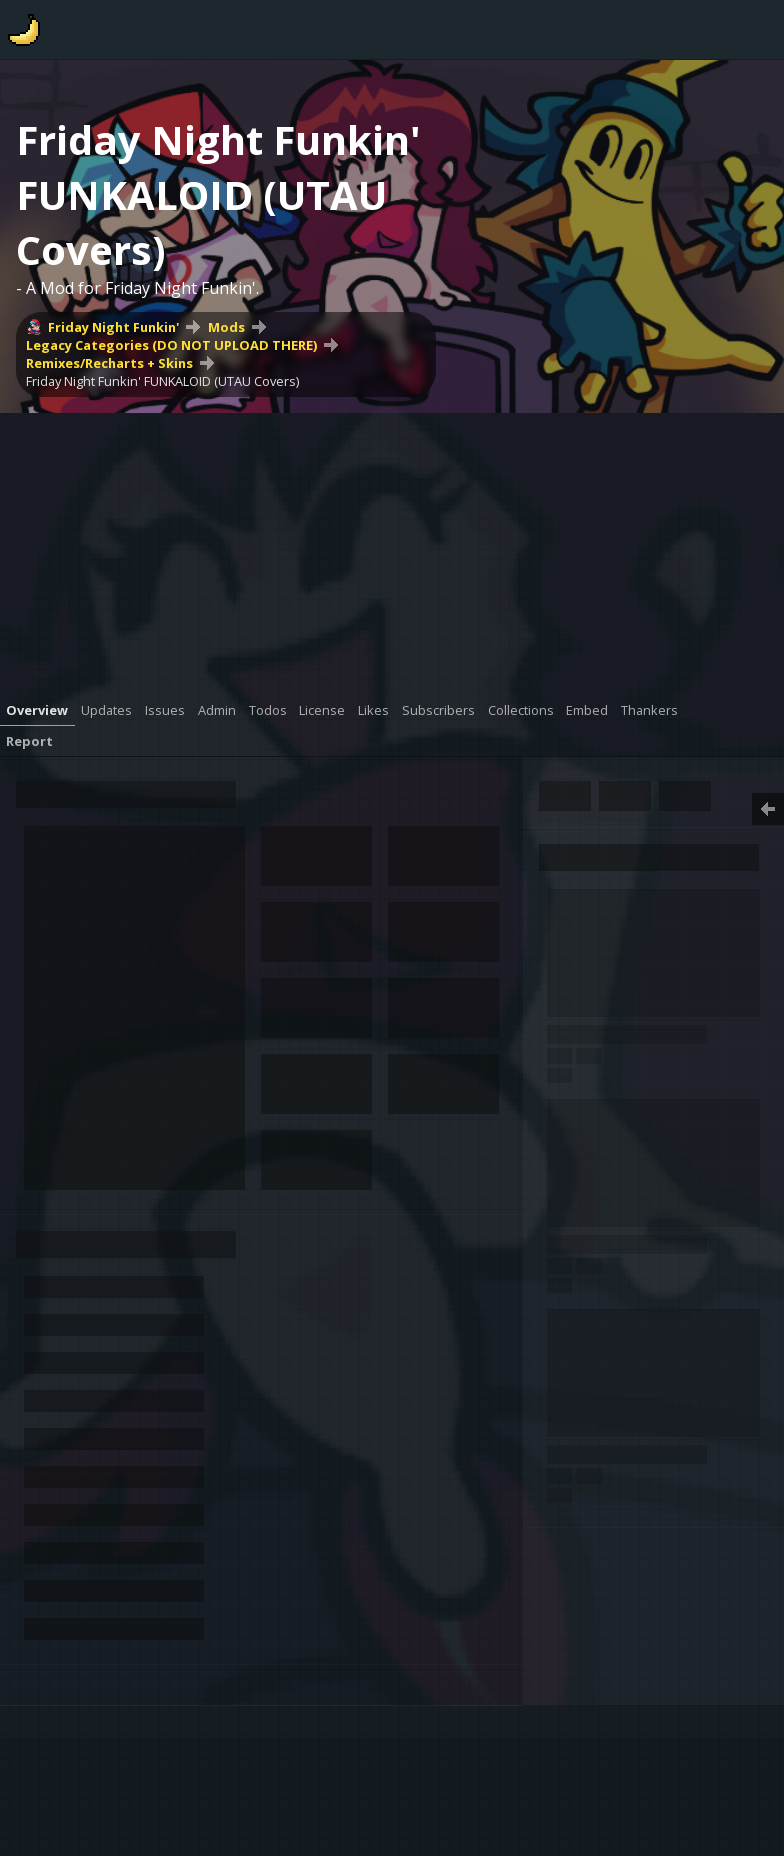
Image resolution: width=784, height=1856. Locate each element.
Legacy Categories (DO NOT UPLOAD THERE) (171, 345)
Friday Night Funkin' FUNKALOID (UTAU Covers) (162, 381)
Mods (226, 327)
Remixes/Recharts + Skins (109, 363)
